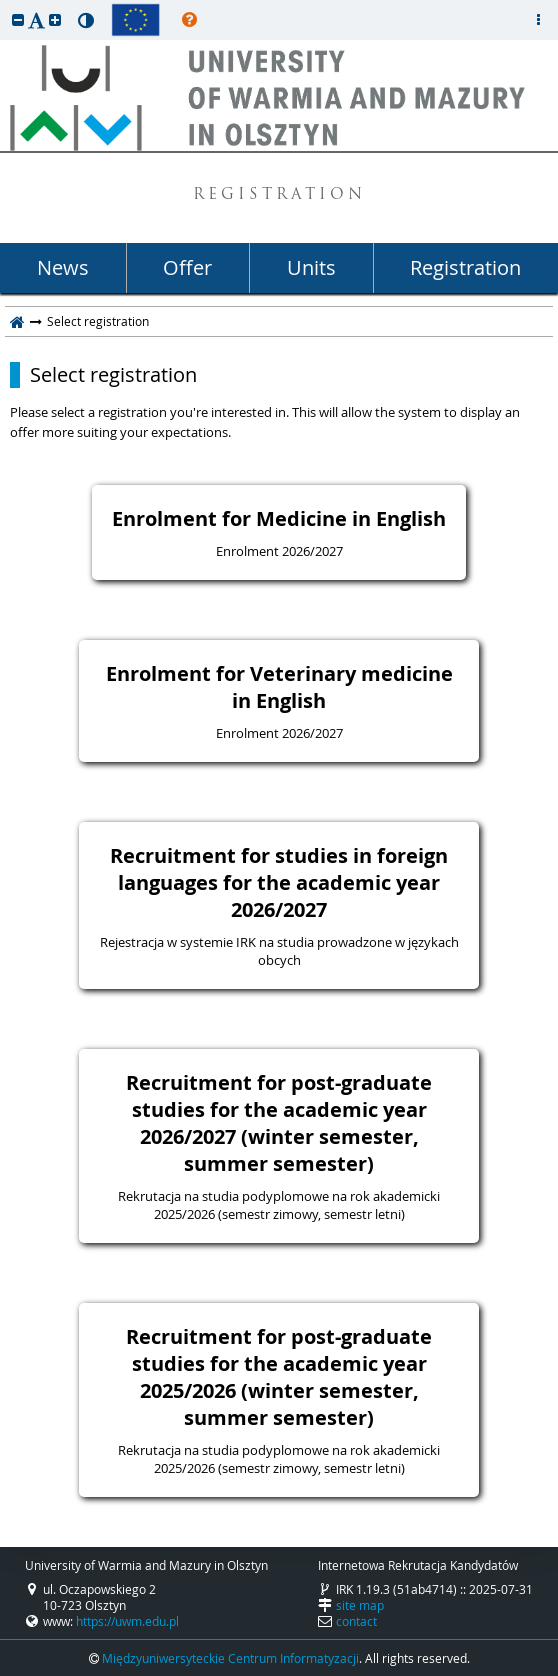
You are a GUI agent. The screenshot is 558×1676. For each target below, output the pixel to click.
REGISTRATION (279, 195)
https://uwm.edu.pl (127, 1621)
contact (356, 1621)
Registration (465, 267)
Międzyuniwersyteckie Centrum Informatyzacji (230, 1658)
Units (311, 267)
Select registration (113, 375)
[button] (18, 19)
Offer (187, 267)
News (63, 267)
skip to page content (5, 5)
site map (360, 1605)
